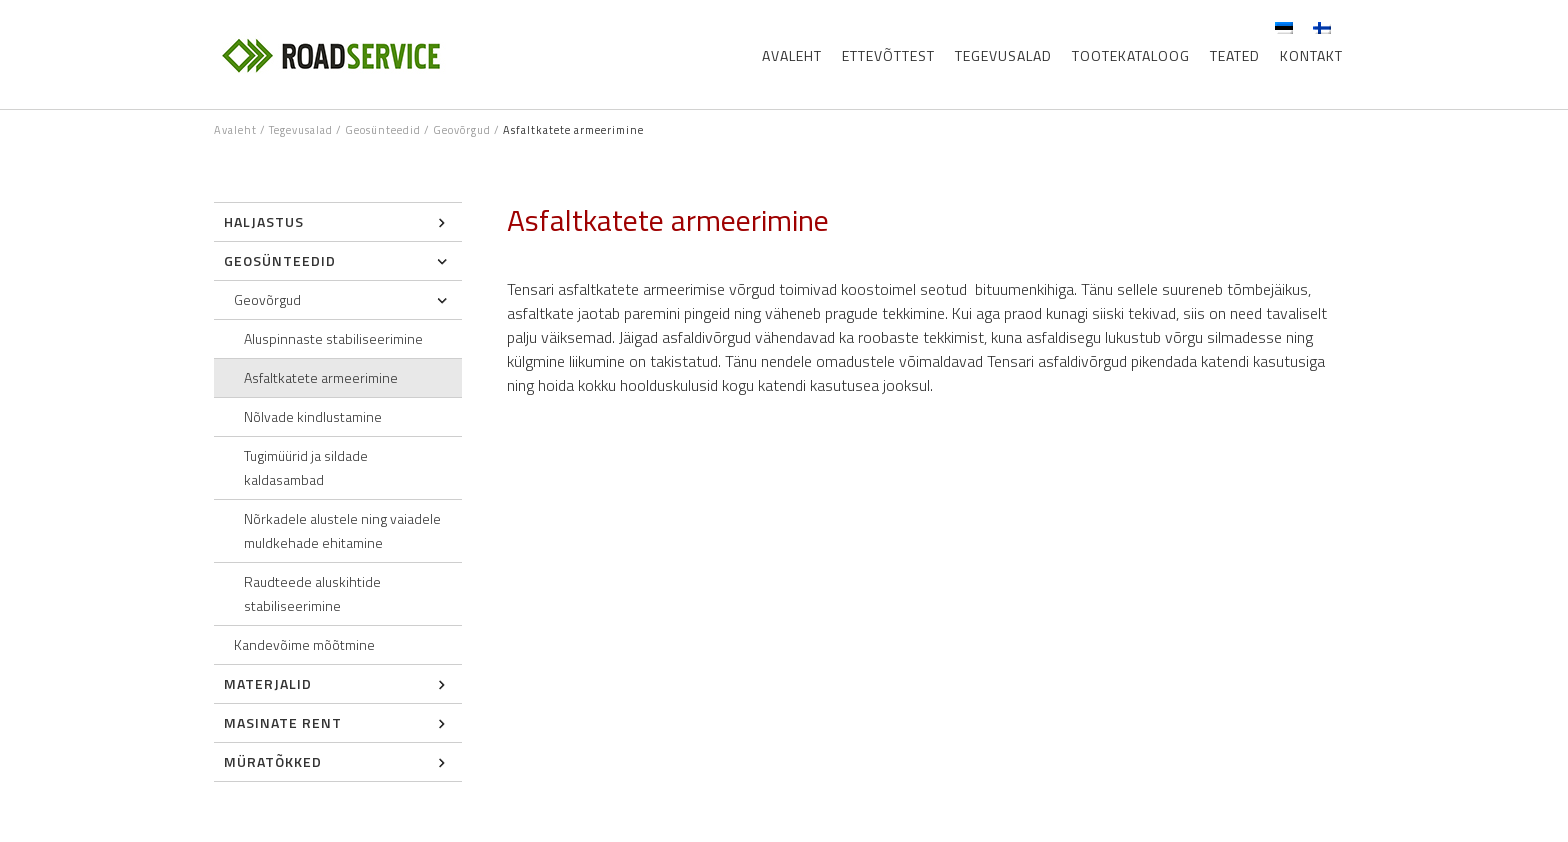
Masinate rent (283, 722)
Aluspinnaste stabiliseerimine (333, 338)
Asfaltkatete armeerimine (321, 377)
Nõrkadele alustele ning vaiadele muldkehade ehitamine (342, 530)
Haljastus (264, 221)
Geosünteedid (383, 130)
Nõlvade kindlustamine (313, 416)
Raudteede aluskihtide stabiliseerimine (312, 593)
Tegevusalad (1003, 55)
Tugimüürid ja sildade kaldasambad (306, 467)
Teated (1235, 55)
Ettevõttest (888, 55)
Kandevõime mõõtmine (304, 644)
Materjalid (268, 683)
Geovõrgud (462, 130)
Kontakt (1311, 55)
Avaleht (792, 55)
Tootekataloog (1131, 55)
